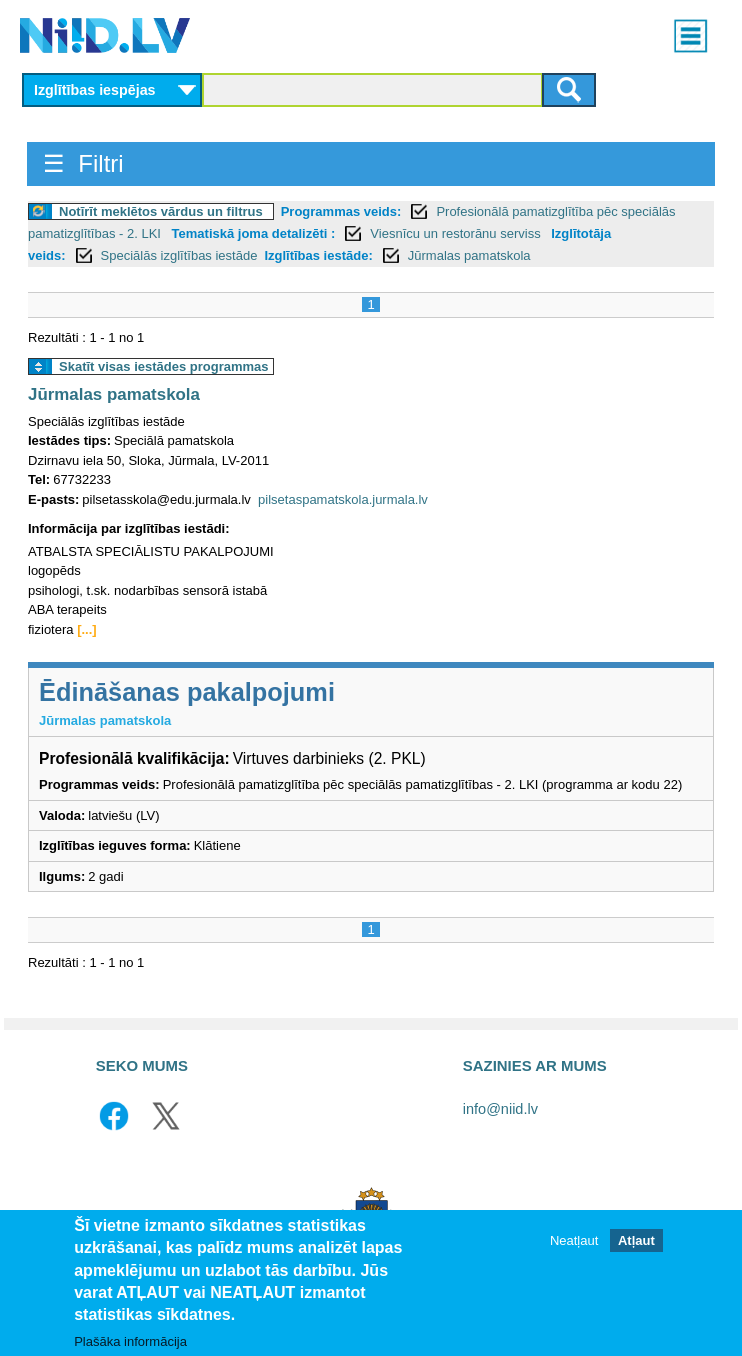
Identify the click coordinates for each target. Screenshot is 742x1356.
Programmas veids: (341, 211)
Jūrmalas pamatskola (469, 255)
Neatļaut (574, 1249)
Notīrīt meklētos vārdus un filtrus (161, 211)
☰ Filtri (83, 163)
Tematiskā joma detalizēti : (254, 233)
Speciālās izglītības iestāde (179, 255)
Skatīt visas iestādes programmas (164, 366)
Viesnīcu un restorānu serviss (457, 233)
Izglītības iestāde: (318, 255)
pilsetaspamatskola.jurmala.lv (343, 499)
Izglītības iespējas (95, 90)
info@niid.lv (500, 1109)
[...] (87, 629)
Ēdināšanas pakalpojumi (187, 692)
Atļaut (636, 1249)
